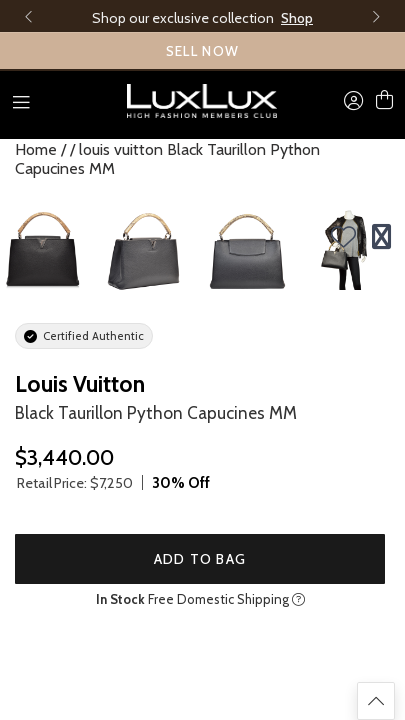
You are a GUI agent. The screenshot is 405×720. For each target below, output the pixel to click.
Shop (297, 18)
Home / (40, 149)
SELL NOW (203, 51)
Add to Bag (200, 559)
